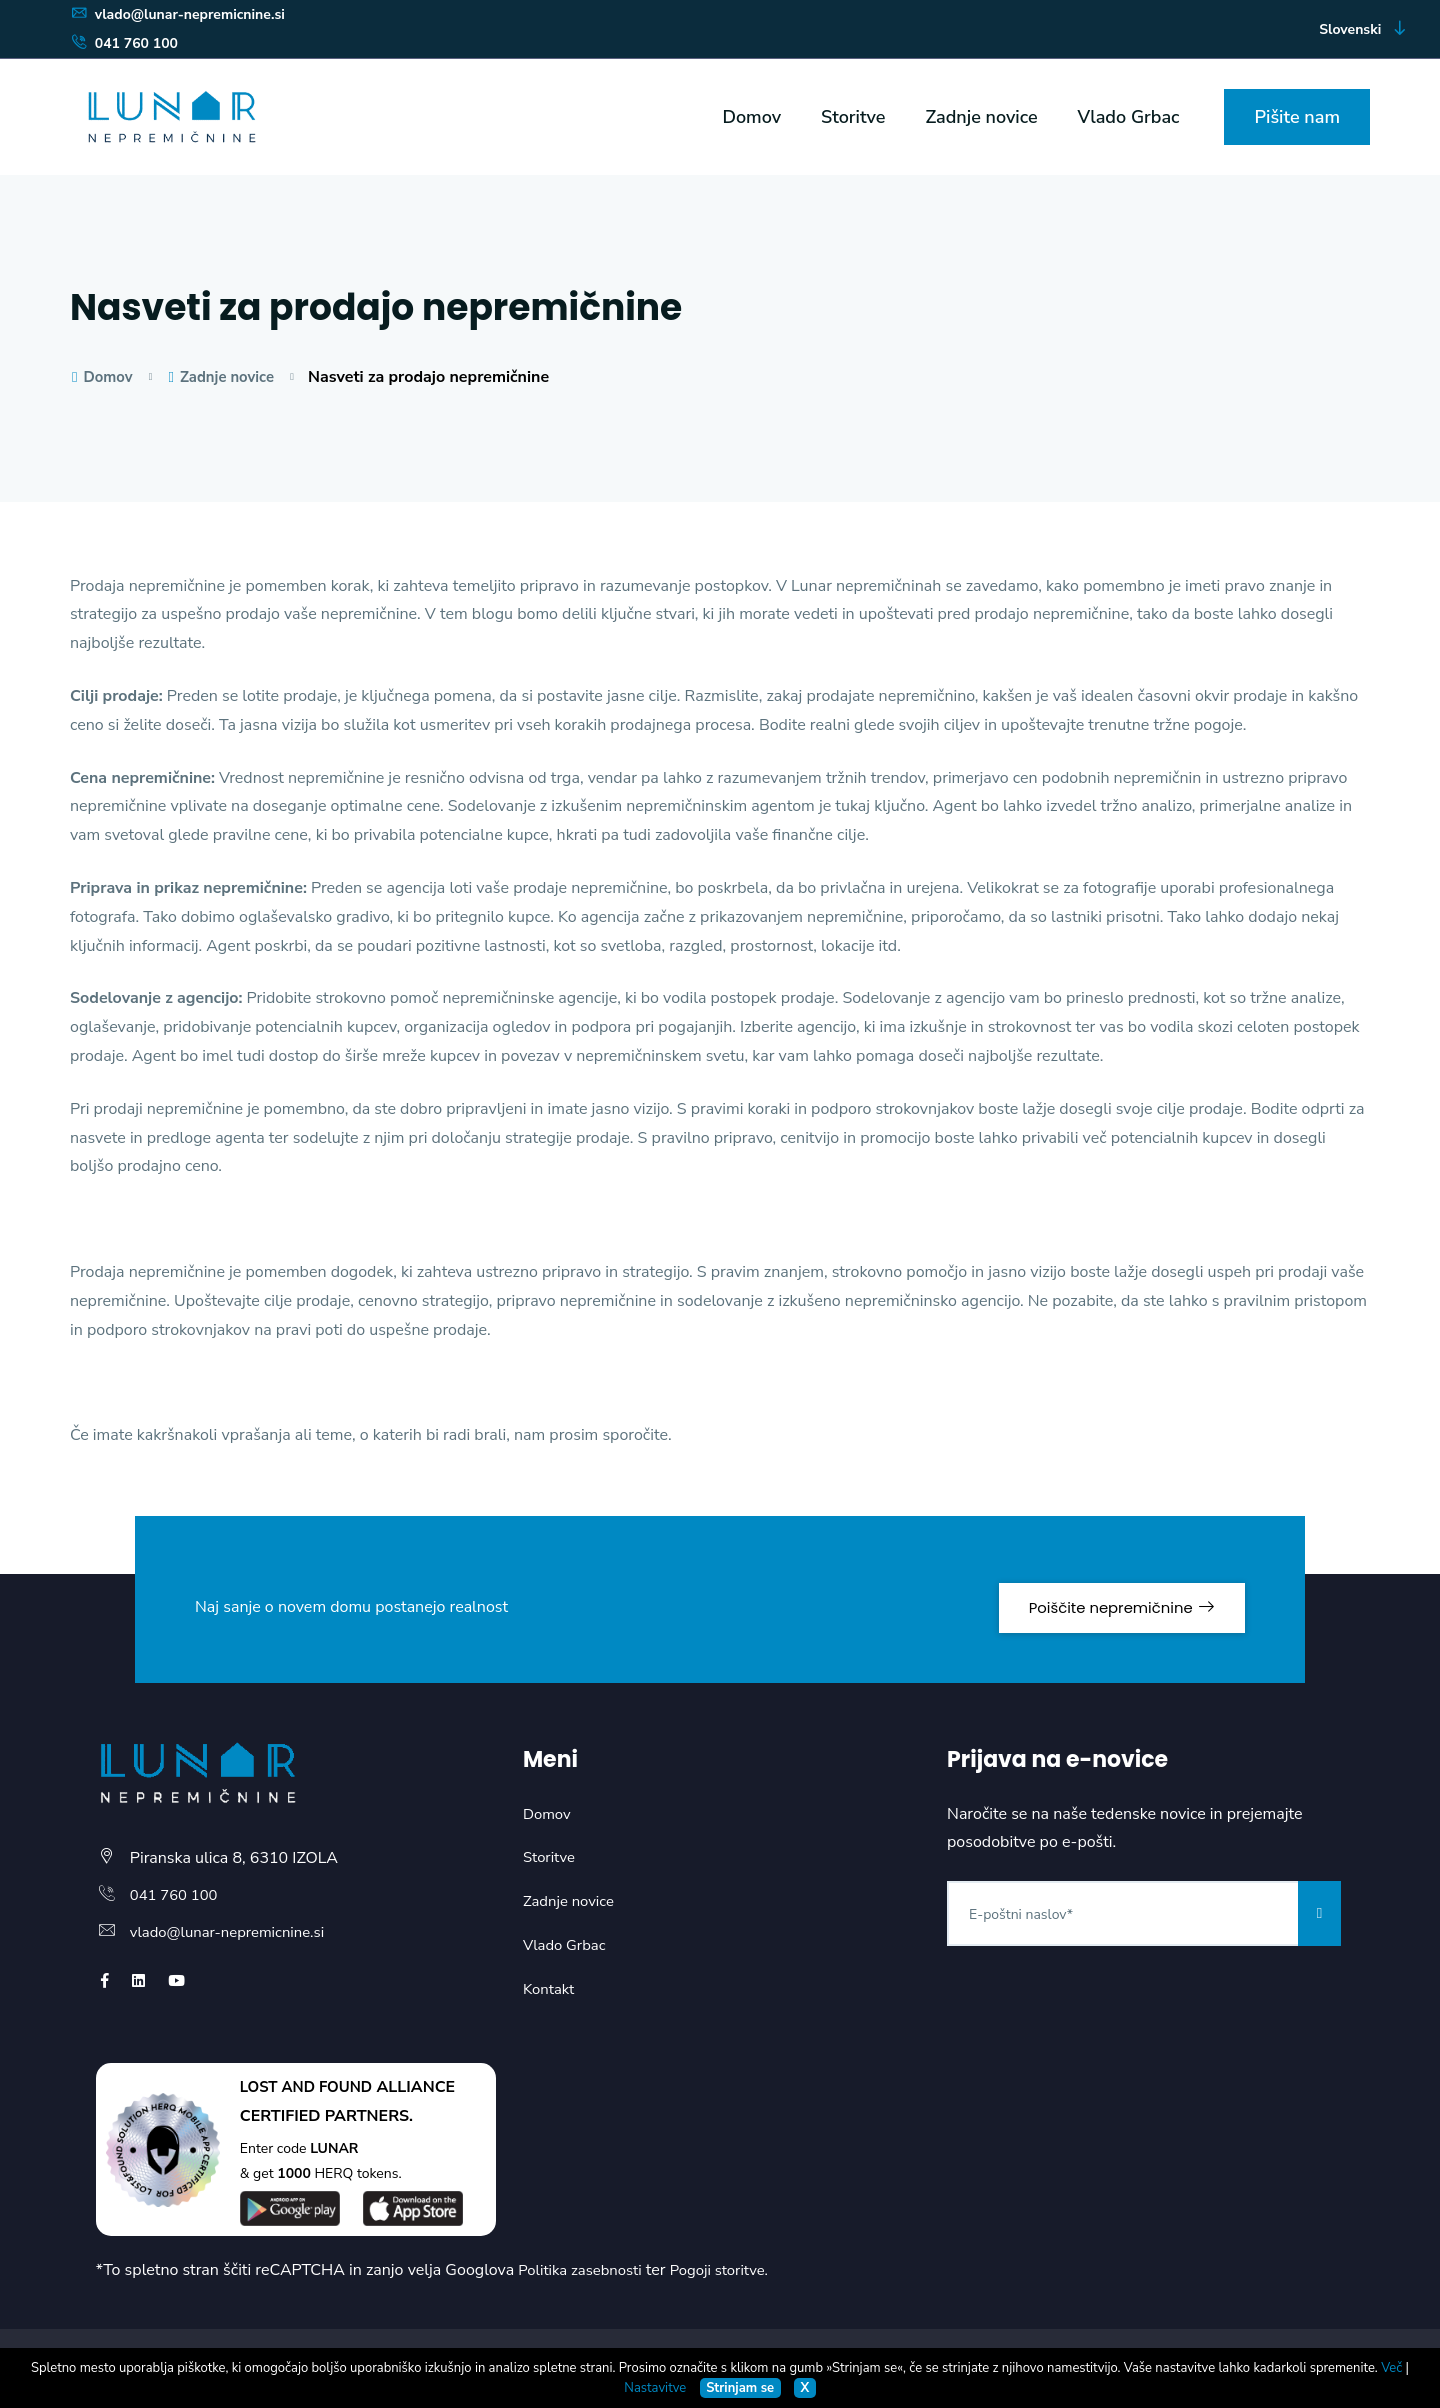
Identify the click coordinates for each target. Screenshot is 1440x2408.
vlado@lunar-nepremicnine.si (177, 14)
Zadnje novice (982, 117)
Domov (751, 117)
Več (1391, 2368)
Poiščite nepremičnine (1103, 1595)
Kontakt (550, 1989)
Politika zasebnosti (584, 2270)
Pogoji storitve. (732, 2270)
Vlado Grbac (1129, 117)
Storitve (853, 117)
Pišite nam (1297, 117)
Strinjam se (740, 2388)
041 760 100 (124, 43)
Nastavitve (655, 2388)
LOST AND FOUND (311, 2087)
